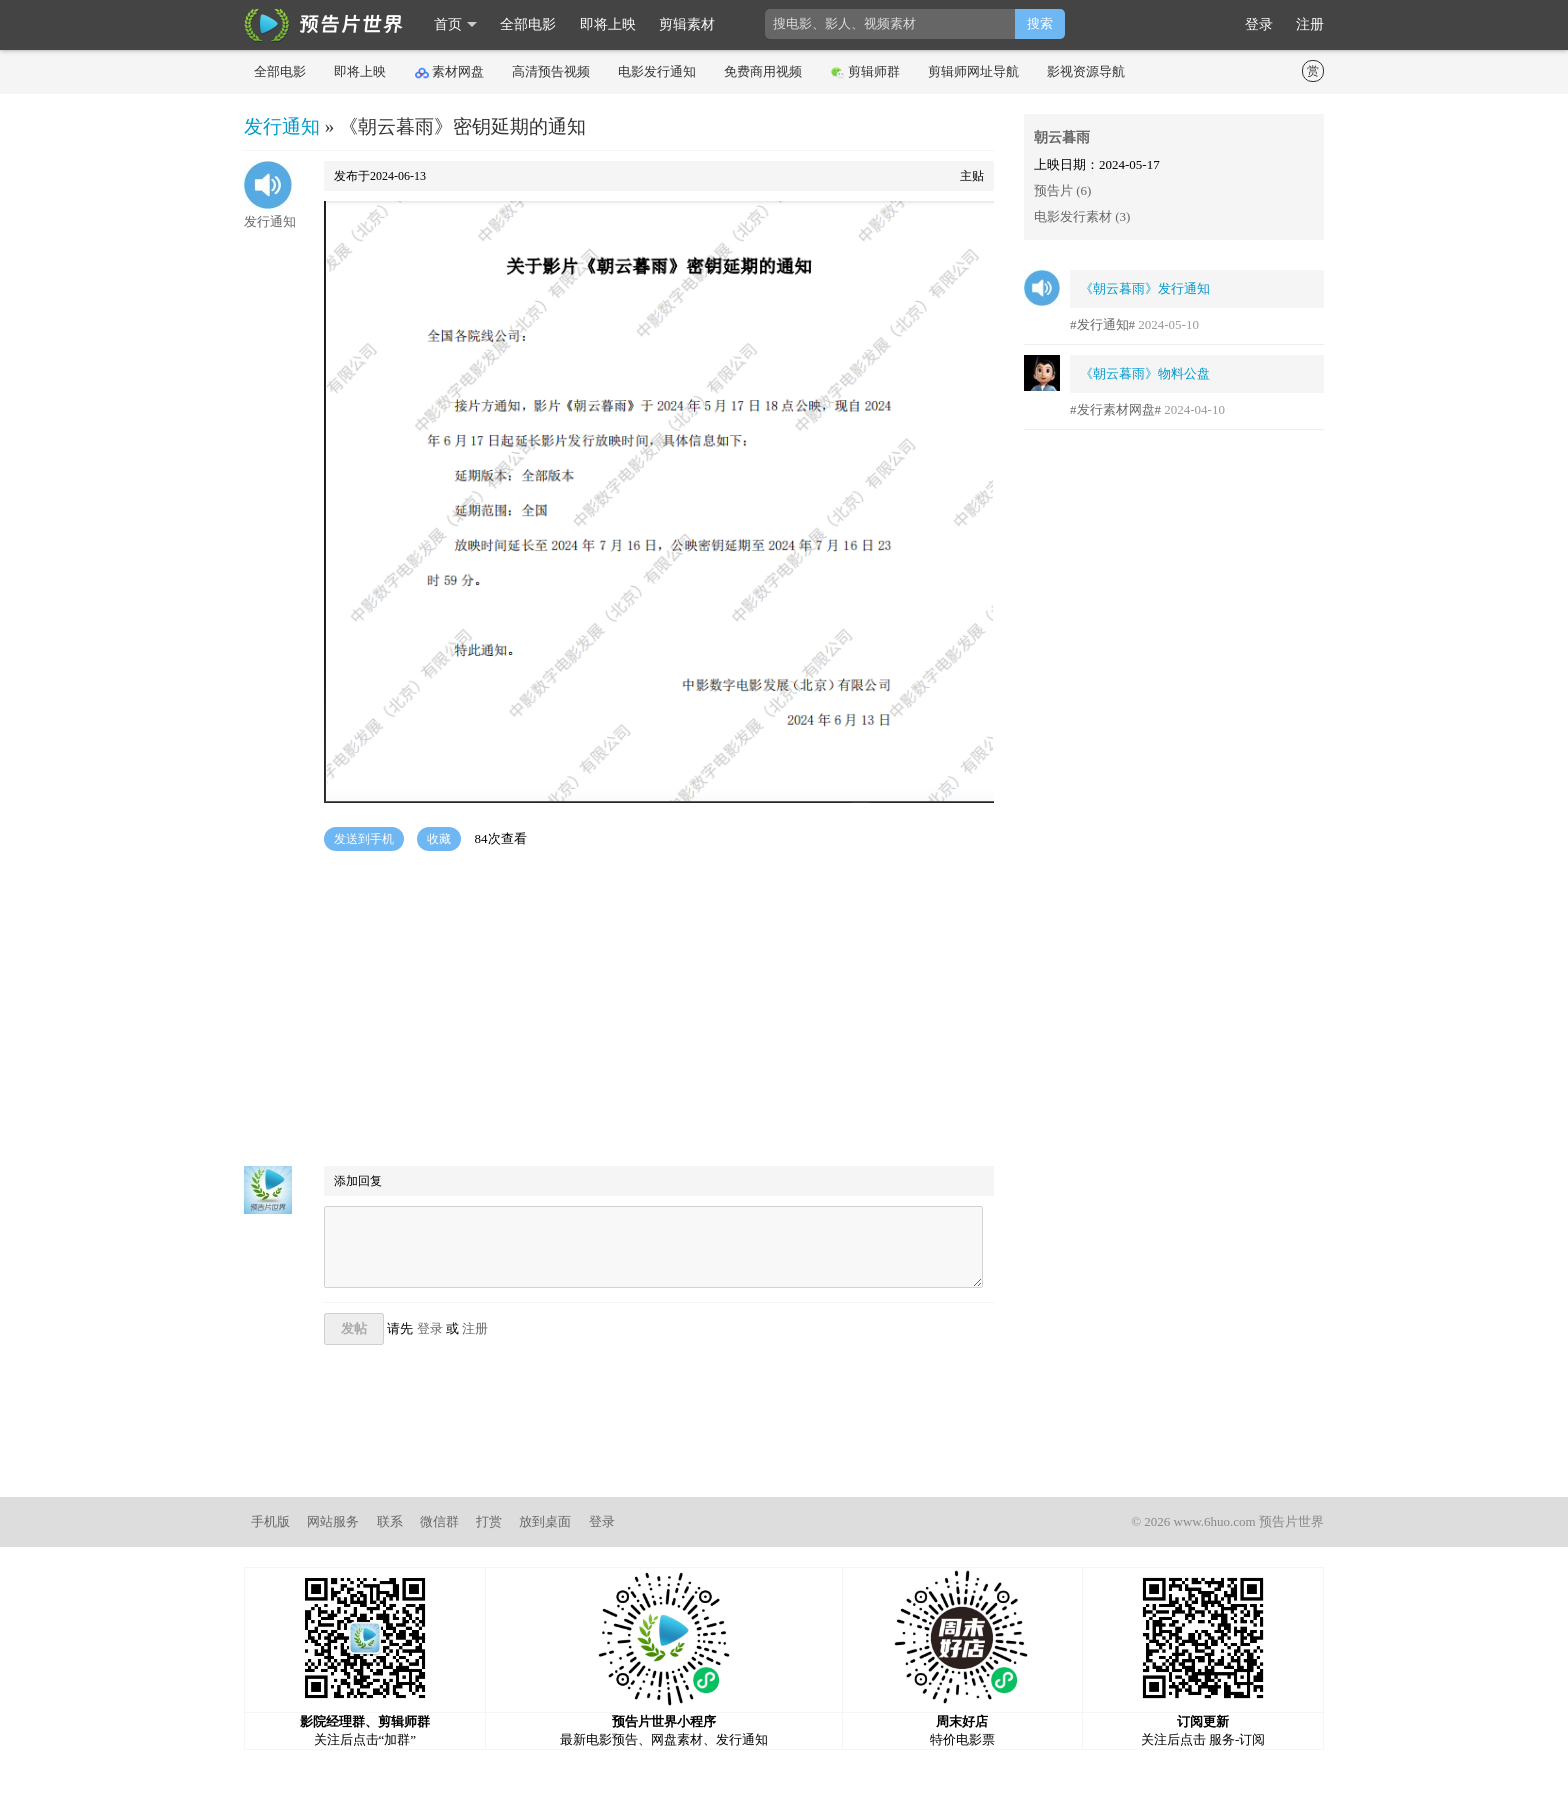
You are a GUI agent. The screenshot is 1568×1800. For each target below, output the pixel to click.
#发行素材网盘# (1115, 409)
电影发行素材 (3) (1082, 216)
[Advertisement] (619, 1011)
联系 (390, 1521)
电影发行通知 (657, 71)
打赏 (489, 1521)
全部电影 (528, 24)
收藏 (439, 839)
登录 (1259, 24)
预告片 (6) (1062, 190)
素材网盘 (449, 72)
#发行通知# (1102, 324)
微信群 (439, 1521)
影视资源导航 (1086, 71)
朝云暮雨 (1062, 137)
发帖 (354, 1328)
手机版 (270, 1521)
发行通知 (282, 126)
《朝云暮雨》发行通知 (1145, 288)
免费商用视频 (763, 71)
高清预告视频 (551, 71)
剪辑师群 (865, 72)
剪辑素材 (687, 24)
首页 (448, 24)
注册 (1310, 24)
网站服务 (333, 1521)
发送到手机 (364, 839)
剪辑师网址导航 (973, 71)
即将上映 (608, 24)
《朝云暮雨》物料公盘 (1145, 373)
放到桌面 (545, 1521)
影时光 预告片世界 (324, 25)
